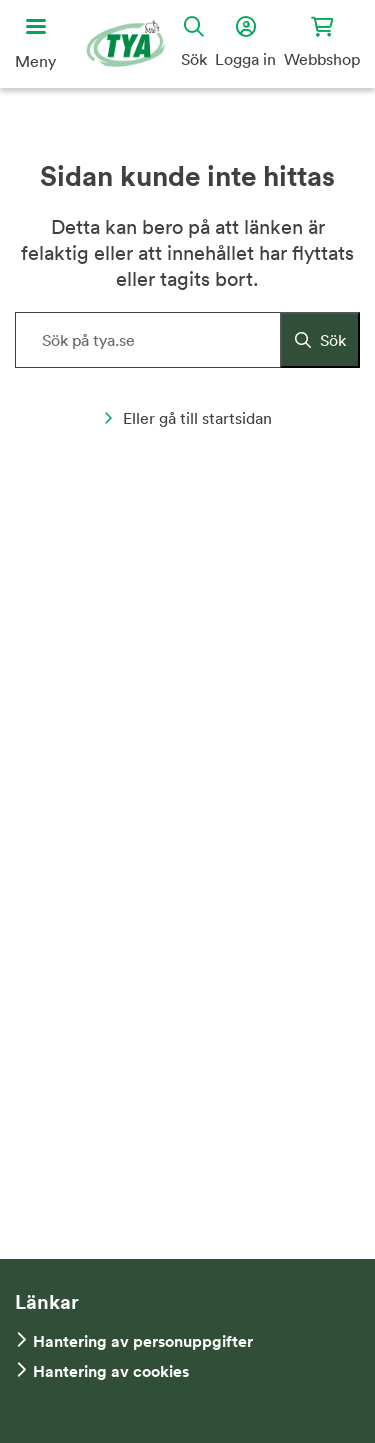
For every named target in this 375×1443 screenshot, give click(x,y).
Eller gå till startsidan (187, 418)
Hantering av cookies (111, 1371)
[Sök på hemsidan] (187, 340)
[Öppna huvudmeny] (35, 44)
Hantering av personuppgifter (143, 1341)
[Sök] (320, 340)
